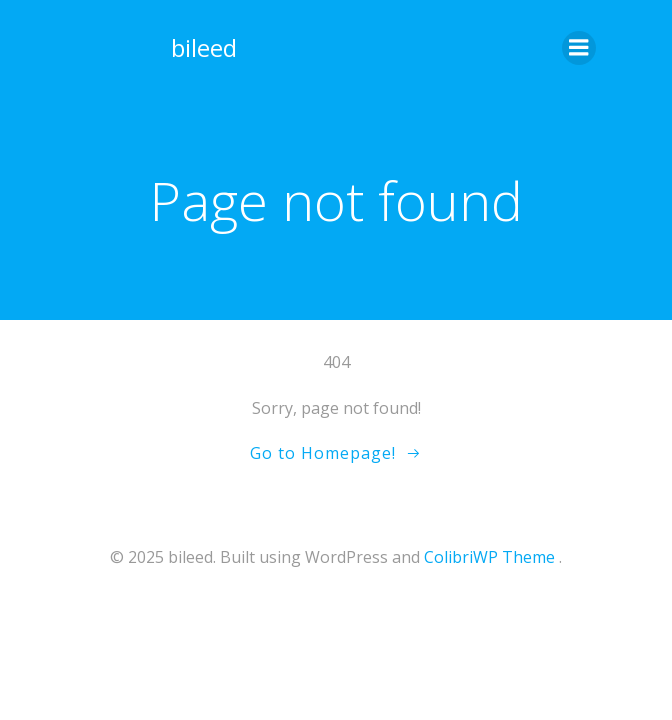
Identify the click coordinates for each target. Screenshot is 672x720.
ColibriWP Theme (489, 557)
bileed (204, 47)
